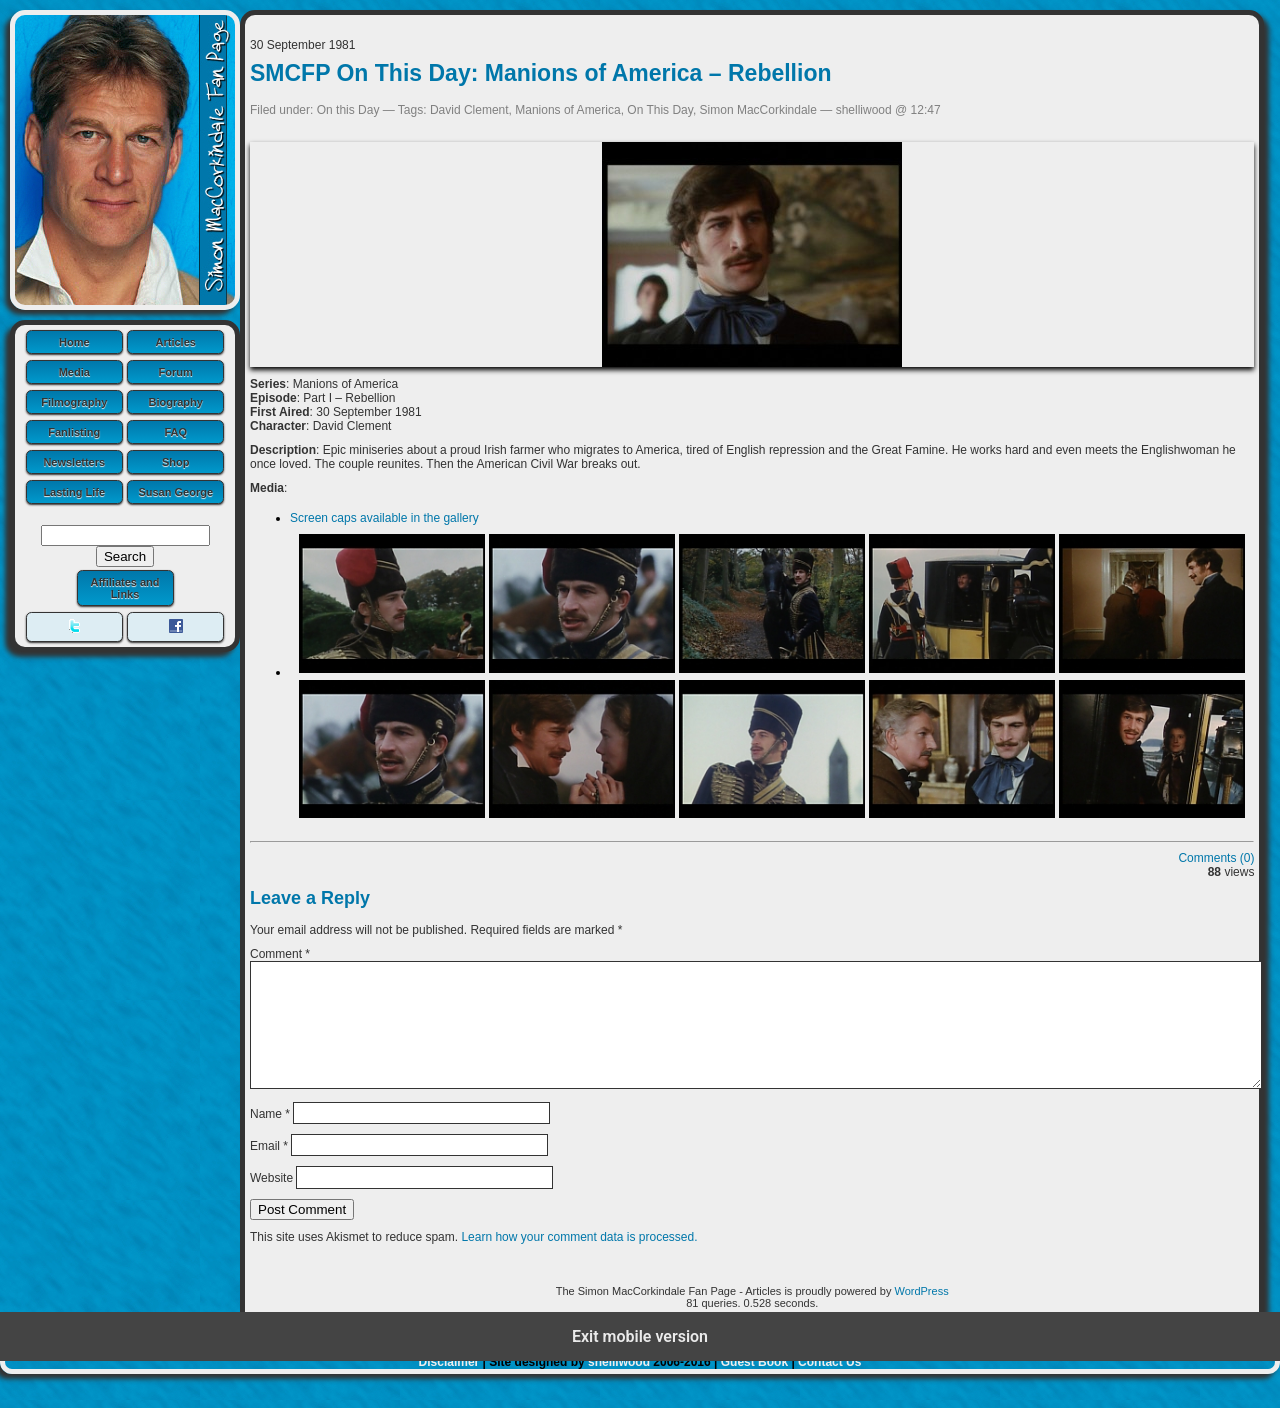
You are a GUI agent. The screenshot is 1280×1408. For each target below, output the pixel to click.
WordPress (921, 1315)
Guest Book (754, 1386)
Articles (176, 342)
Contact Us (829, 1386)
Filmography (74, 402)
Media (74, 372)
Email (269, 1170)
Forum (176, 372)
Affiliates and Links (124, 588)
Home (74, 342)
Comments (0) (1216, 858)
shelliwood (619, 1386)
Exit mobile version (640, 1360)
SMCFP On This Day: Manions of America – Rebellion (541, 73)
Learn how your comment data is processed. (579, 1261)
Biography (176, 402)
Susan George (175, 492)
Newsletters (74, 462)
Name (270, 1137)
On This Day (660, 110)
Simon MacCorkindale (758, 110)
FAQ (175, 432)
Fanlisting (74, 432)
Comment (280, 954)
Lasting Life (74, 492)
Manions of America (567, 110)
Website (271, 1202)
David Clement (469, 110)
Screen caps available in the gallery (384, 518)
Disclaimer (449, 1386)
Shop (176, 462)
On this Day (348, 110)
